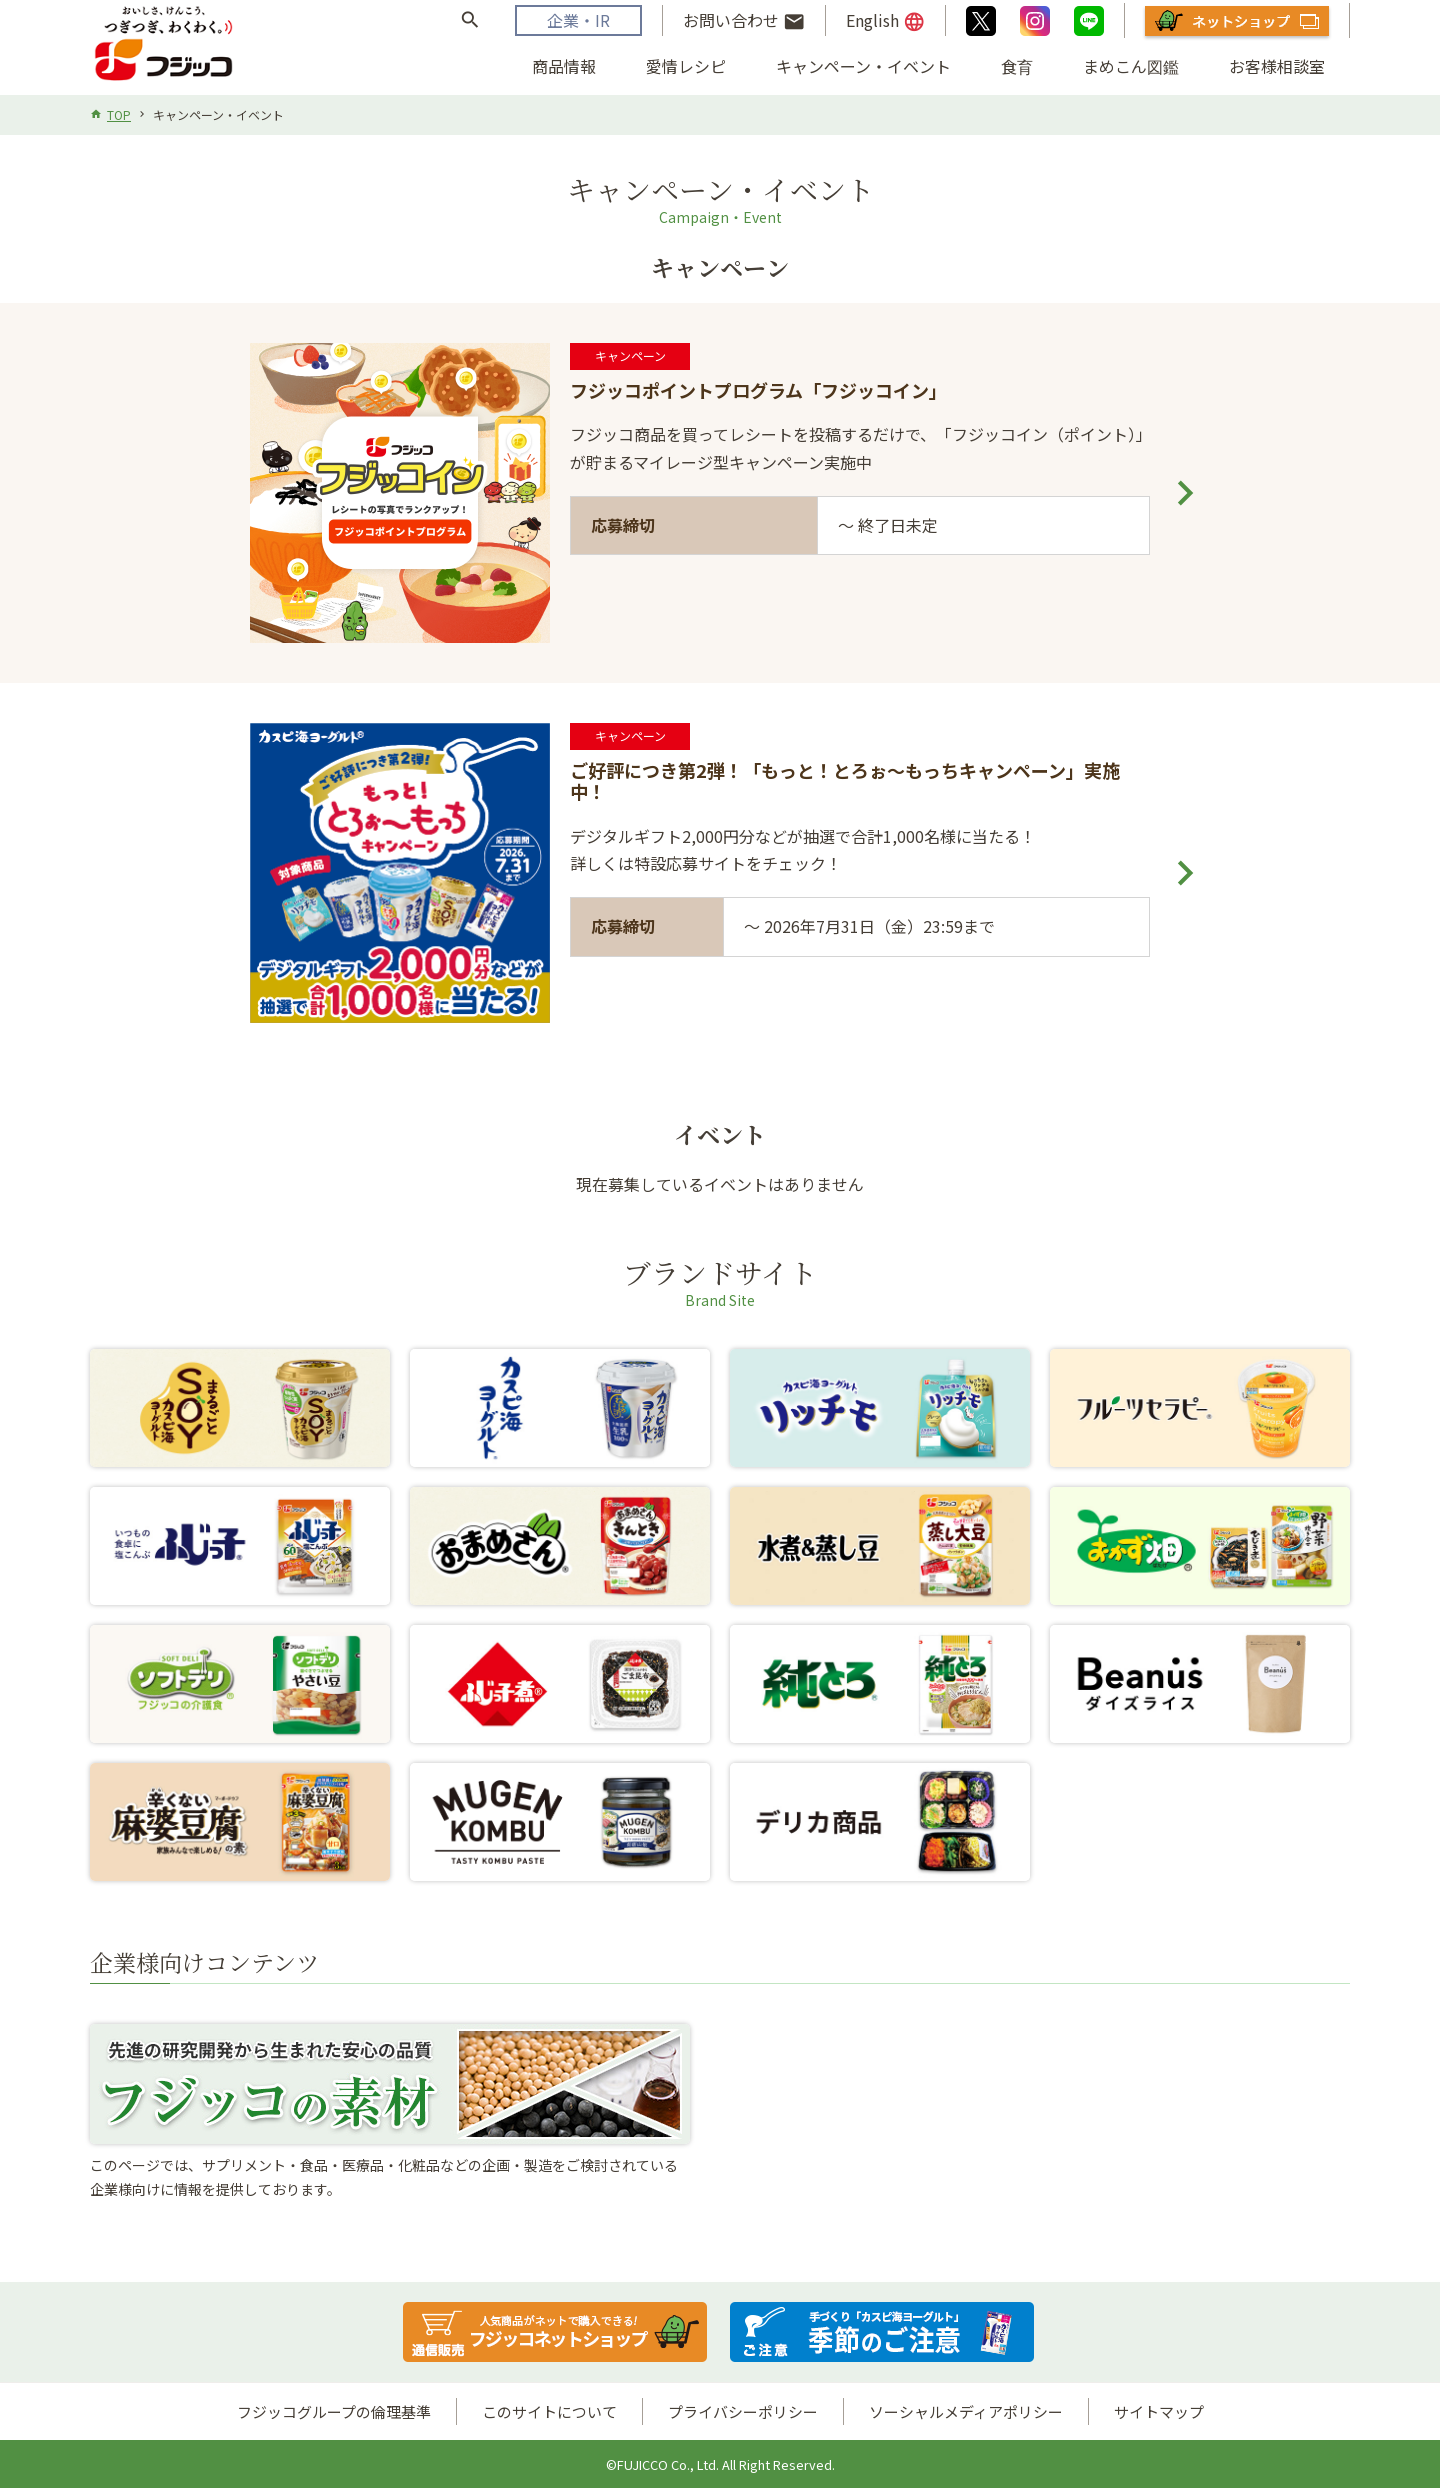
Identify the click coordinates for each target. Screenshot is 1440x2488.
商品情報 (564, 66)
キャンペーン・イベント (863, 66)
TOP (119, 114)
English (885, 21)
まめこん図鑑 (1131, 66)
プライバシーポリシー (743, 2411)
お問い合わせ (744, 21)
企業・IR (578, 20)
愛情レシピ (686, 66)
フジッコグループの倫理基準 (334, 2411)
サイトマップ (1159, 2411)
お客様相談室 (1277, 66)
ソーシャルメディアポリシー (966, 2411)
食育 (1017, 66)
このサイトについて (549, 2411)
